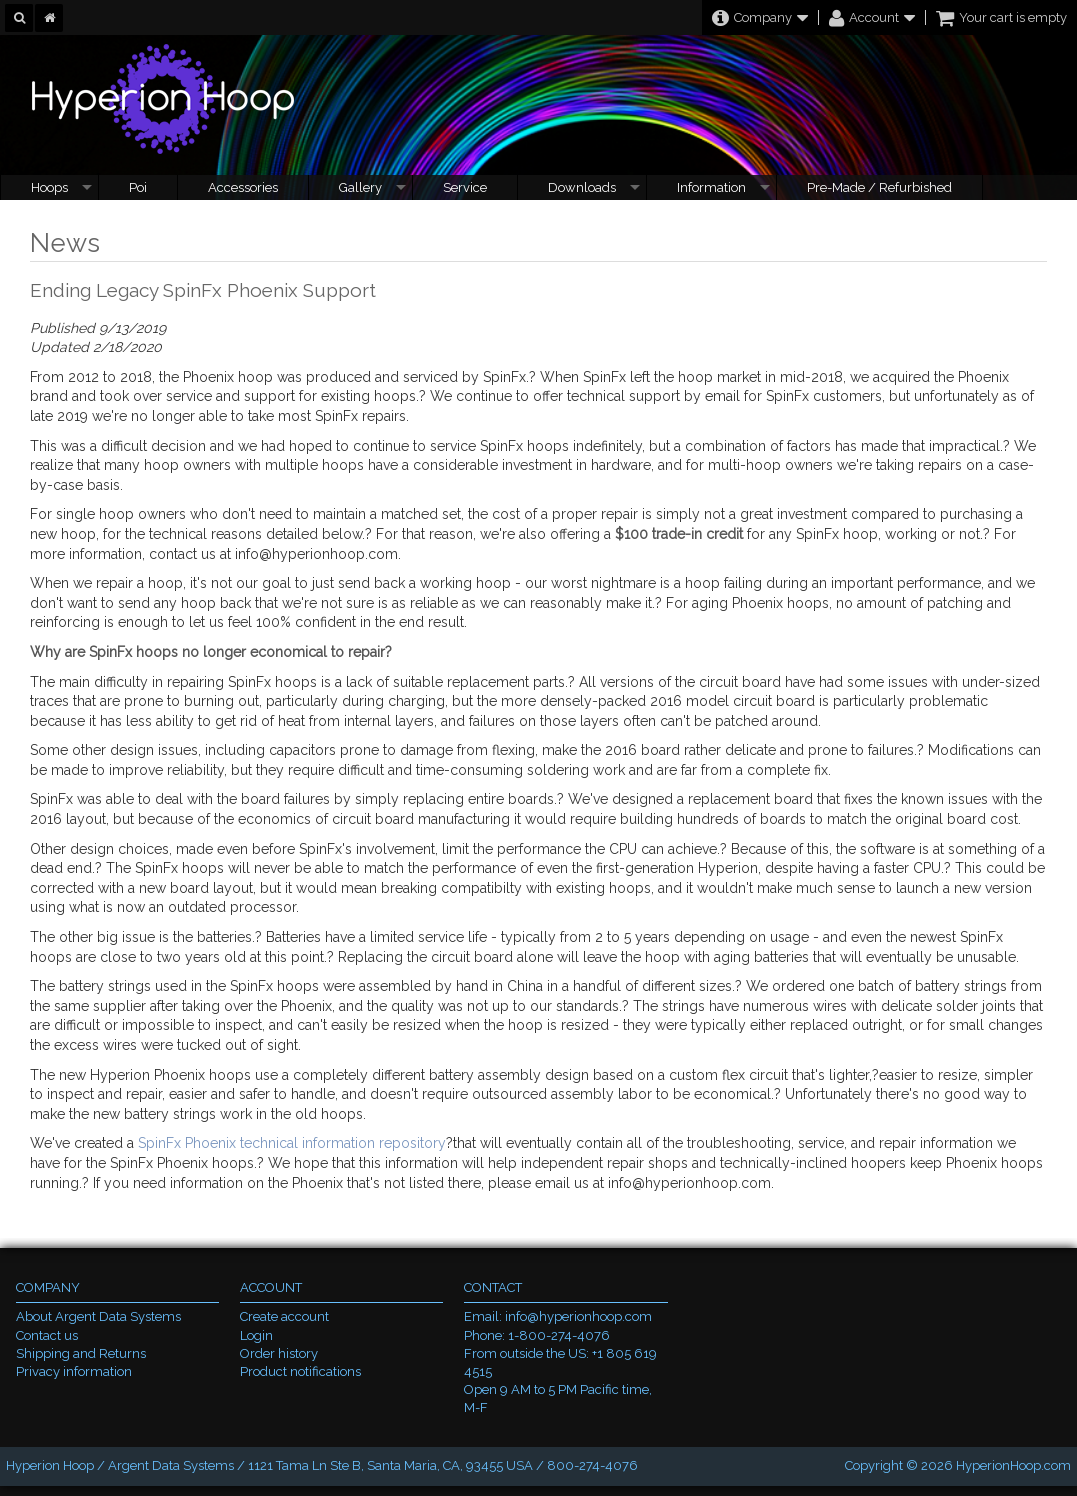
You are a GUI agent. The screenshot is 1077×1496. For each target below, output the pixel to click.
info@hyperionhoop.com (578, 1316)
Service (465, 187)
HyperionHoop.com (1013, 1465)
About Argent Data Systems (98, 1316)
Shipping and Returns (81, 1353)
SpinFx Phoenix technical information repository (292, 1143)
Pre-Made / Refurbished (879, 187)
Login (256, 1335)
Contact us (47, 1335)
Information (711, 187)
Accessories (243, 187)
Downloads (582, 187)
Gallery (360, 187)
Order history (279, 1353)
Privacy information (74, 1371)
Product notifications (300, 1371)
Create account (284, 1316)
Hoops (49, 187)
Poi (138, 187)
